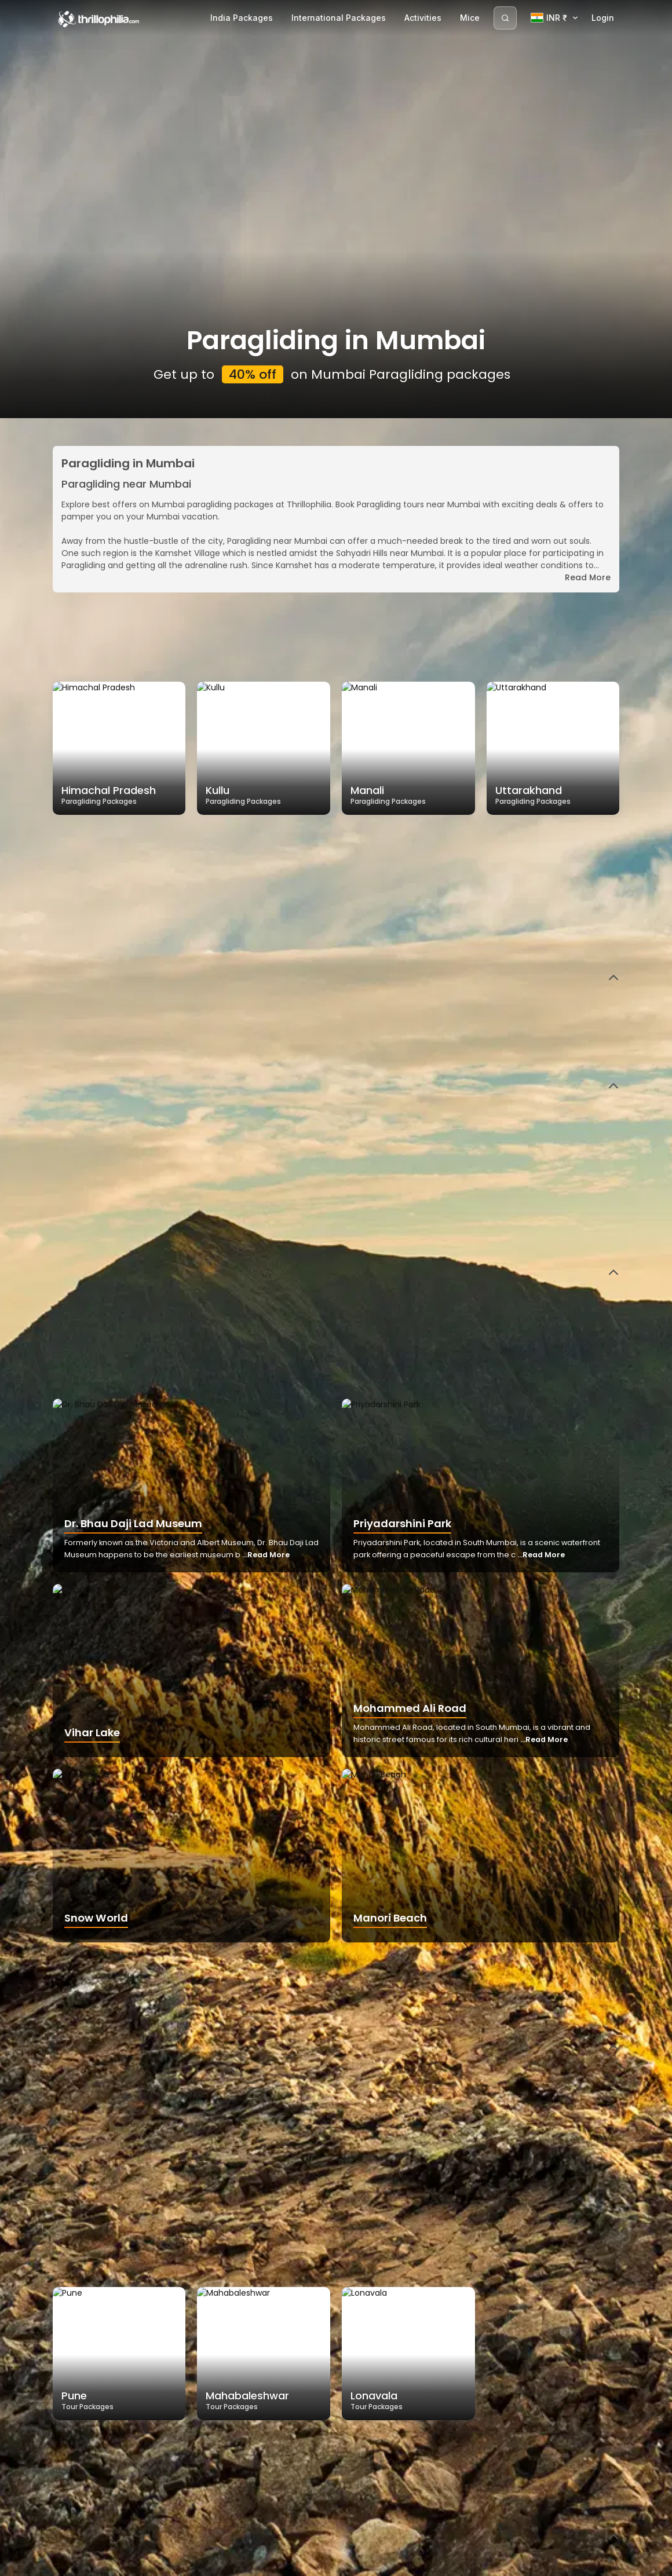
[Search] (505, 18)
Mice (470, 18)
